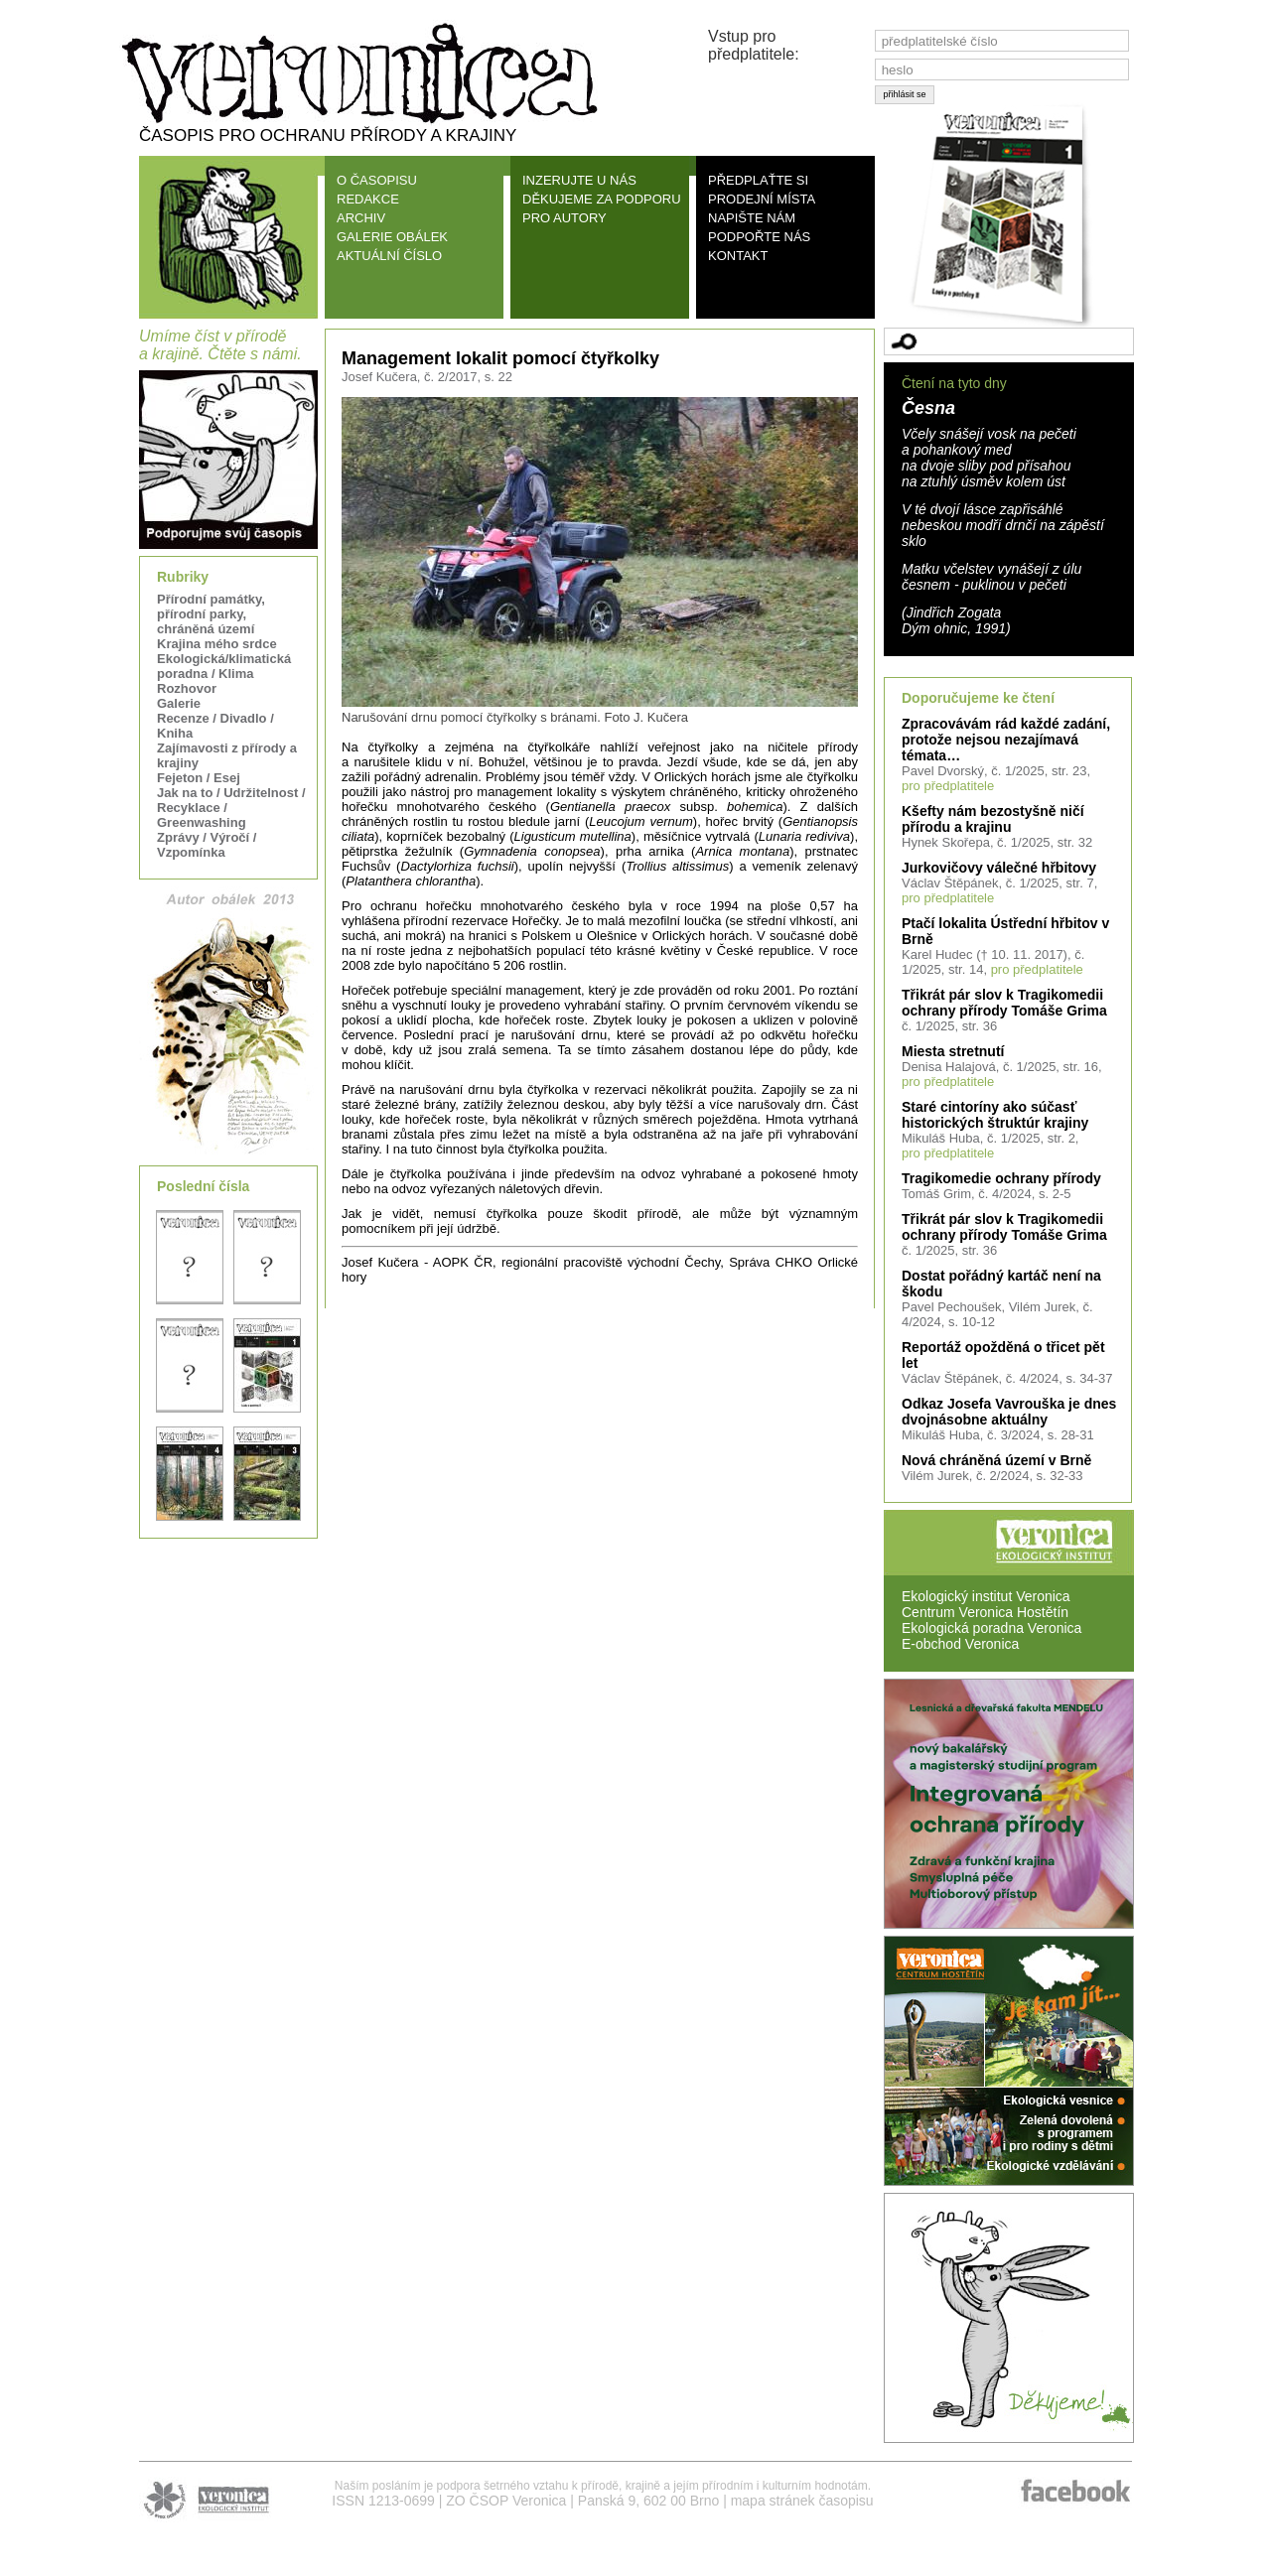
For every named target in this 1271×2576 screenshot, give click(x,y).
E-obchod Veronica (960, 1644)
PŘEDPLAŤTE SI (758, 180)
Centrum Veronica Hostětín (985, 1612)
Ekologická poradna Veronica (991, 1628)
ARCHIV (361, 217)
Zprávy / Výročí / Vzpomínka (206, 845)
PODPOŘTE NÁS (759, 236)
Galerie (179, 703)
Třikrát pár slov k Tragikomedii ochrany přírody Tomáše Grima (1004, 1002)
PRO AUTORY (564, 217)
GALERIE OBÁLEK (392, 236)
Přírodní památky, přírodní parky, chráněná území (211, 614)
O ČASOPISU (377, 180)
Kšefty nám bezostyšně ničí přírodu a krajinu (993, 819)
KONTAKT (738, 255)
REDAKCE (368, 199)
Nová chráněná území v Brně (996, 1460)
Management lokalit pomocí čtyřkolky (500, 358)
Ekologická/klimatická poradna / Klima (224, 666)
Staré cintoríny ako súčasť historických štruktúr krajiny (995, 1115)
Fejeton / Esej (198, 777)
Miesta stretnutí (953, 1051)
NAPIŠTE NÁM (751, 217)
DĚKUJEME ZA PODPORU (601, 199)
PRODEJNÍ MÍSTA (761, 199)
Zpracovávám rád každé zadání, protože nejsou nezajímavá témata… (1006, 739)
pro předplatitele (948, 785)
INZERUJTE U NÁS (579, 180)
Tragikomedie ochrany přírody (1001, 1178)
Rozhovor (186, 688)
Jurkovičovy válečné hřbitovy (999, 868)
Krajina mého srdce (217, 643)
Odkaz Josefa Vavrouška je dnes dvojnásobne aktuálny (1009, 1411)
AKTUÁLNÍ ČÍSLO (389, 255)
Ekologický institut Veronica (986, 1596)
